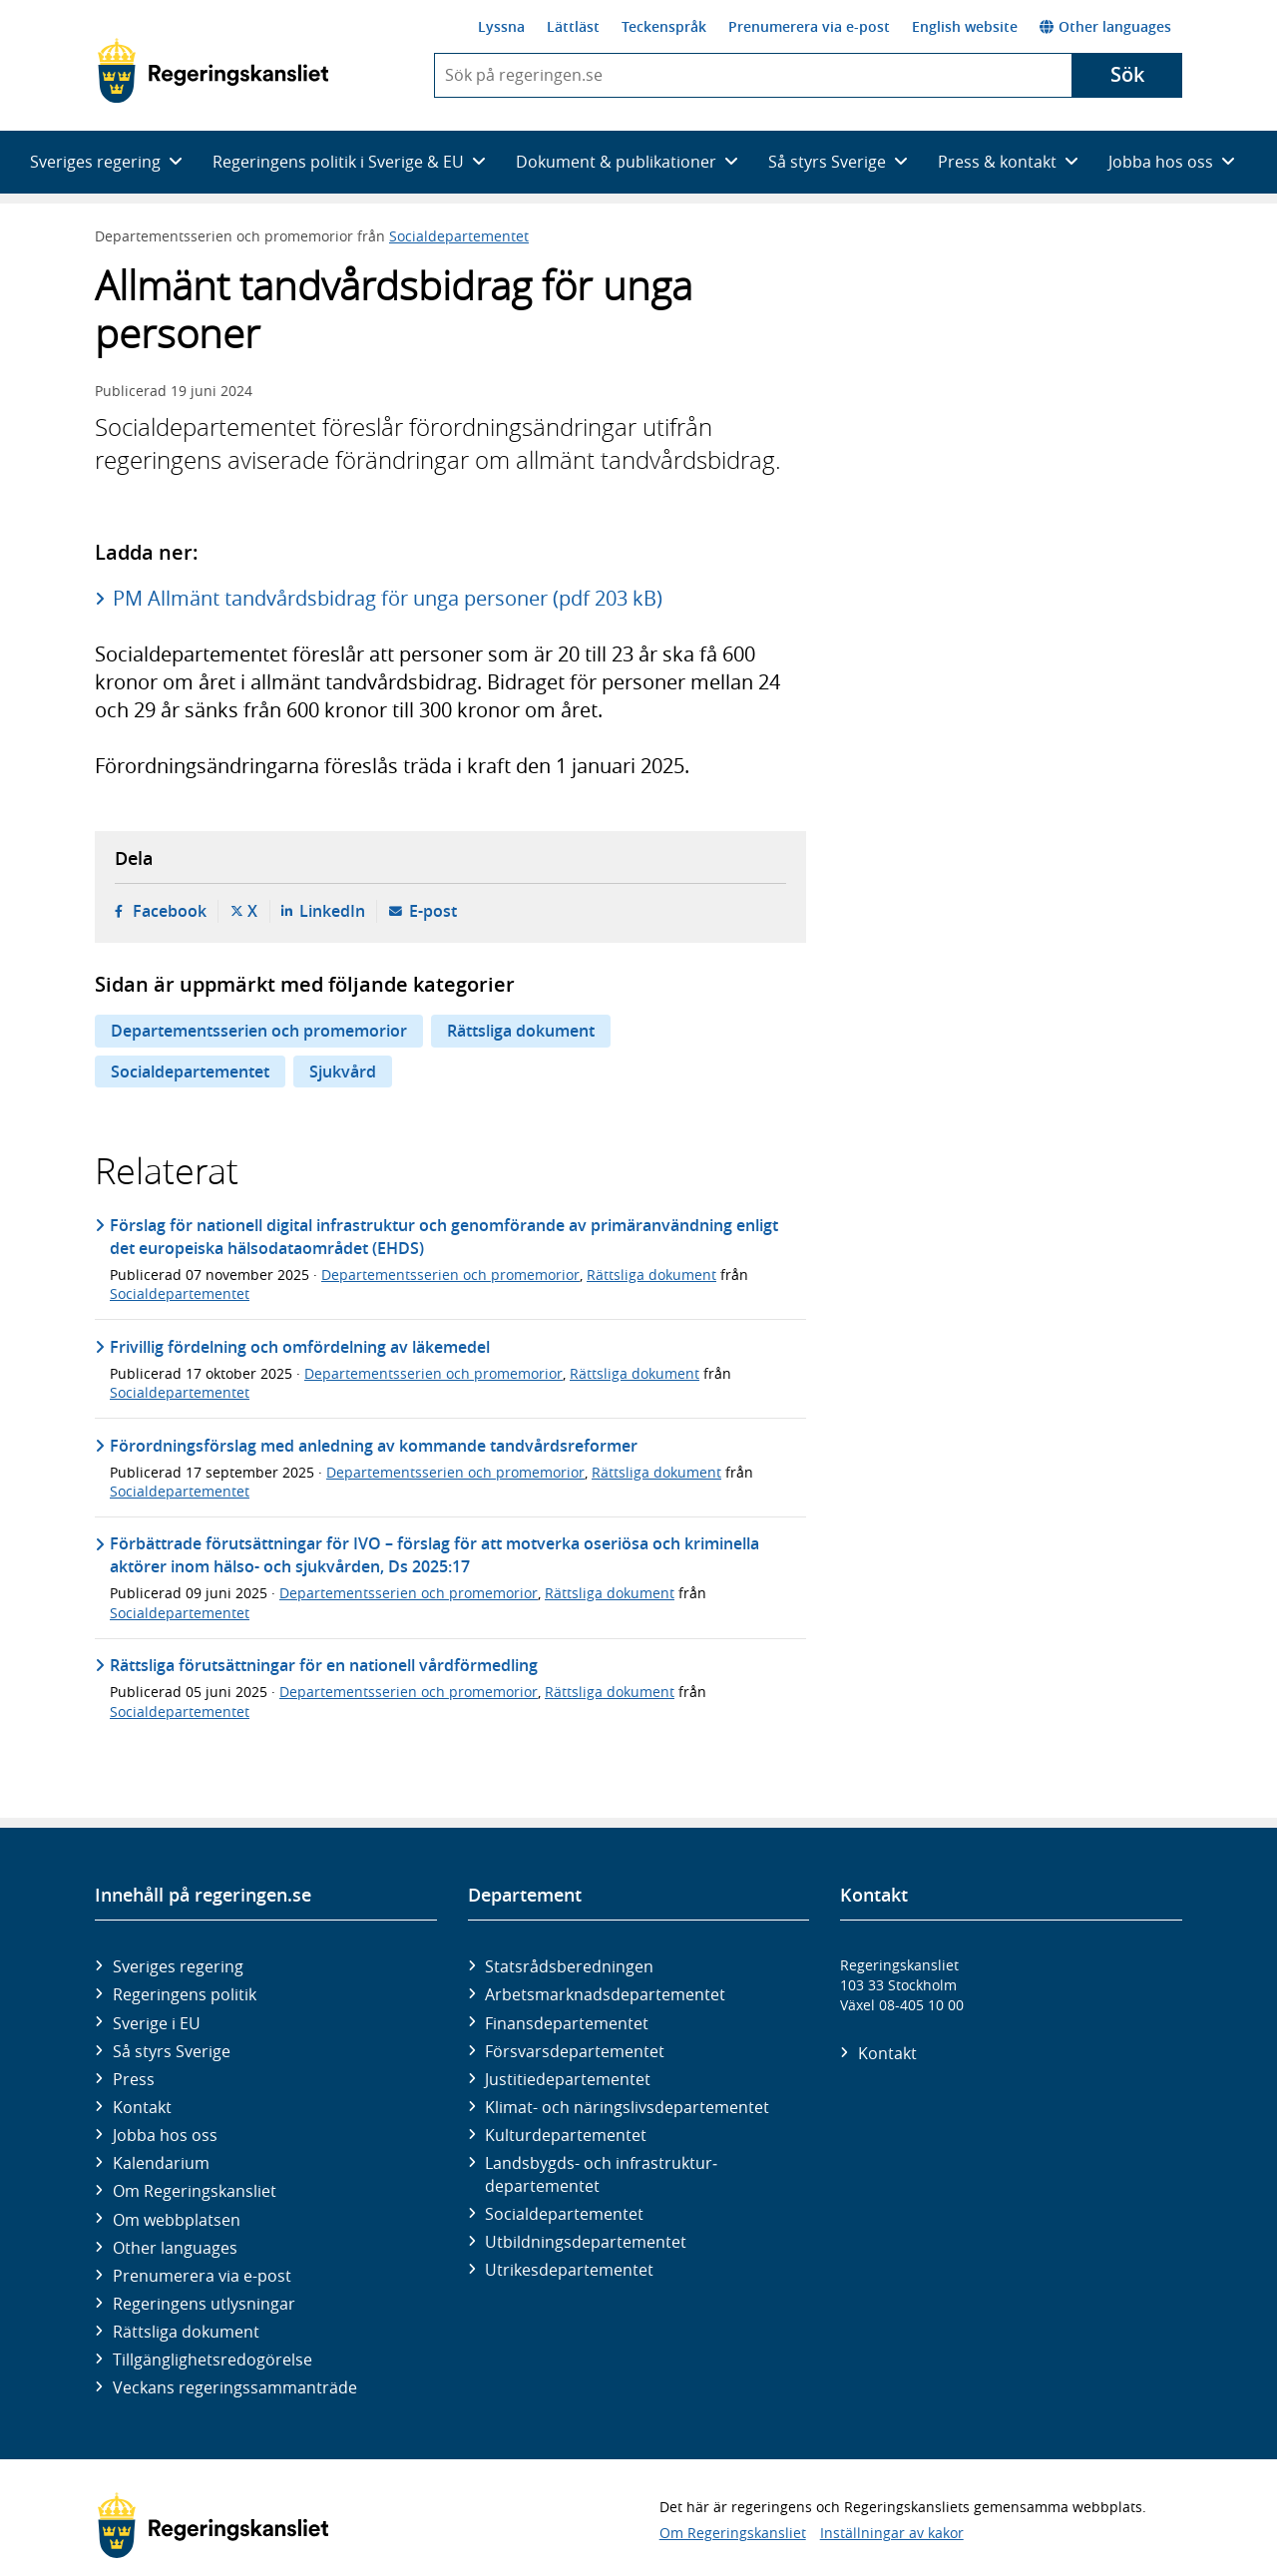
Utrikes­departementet (569, 2270)
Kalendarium (161, 2163)
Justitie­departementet (567, 2079)
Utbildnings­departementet (585, 2242)
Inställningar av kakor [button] (892, 2532)
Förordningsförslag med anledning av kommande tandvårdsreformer (374, 1446)
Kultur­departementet (565, 2135)
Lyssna (501, 26)
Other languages (1105, 26)
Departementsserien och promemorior (259, 1031)
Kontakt (142, 2107)
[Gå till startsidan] (213, 71)
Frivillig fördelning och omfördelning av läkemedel (300, 1347)
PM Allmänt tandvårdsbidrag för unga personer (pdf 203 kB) (387, 598)
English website (965, 26)
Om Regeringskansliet (194, 2191)
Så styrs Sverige (171, 2051)
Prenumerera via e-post (809, 26)
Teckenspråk (664, 26)
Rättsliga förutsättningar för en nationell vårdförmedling (324, 1665)
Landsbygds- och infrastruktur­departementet (601, 2174)
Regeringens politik (184, 1994)
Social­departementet (564, 2214)
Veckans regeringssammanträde (235, 2387)
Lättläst (573, 26)
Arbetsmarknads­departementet (605, 1994)
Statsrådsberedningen (569, 1966)
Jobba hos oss (165, 2135)
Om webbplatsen (176, 2220)
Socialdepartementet (459, 235)
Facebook (170, 911)
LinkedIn (332, 911)
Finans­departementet (566, 2023)
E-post (433, 911)
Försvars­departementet (574, 2051)
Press (134, 2079)
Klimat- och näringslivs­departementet (627, 2107)
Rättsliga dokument (521, 1031)
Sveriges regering (178, 1966)
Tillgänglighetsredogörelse (212, 2359)
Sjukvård (342, 1071)
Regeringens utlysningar (204, 2304)
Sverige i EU (157, 2023)
